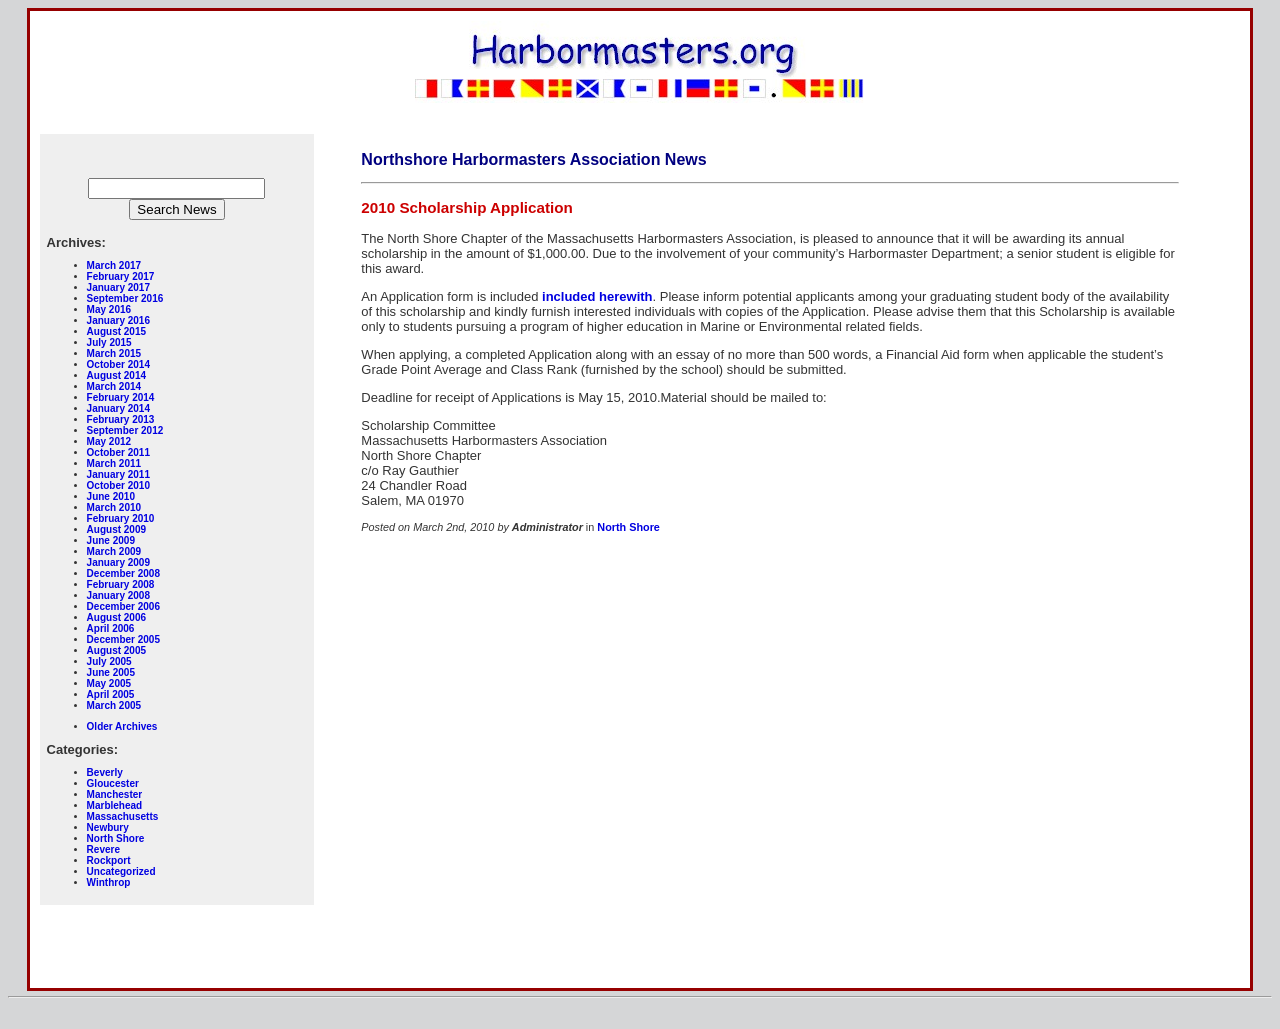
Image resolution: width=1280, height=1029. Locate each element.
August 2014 (116, 375)
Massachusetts (123, 816)
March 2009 (114, 551)
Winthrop (109, 882)
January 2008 (118, 595)
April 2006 (111, 628)
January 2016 (118, 320)
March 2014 (114, 386)
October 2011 (118, 452)
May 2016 (109, 309)
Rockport (109, 860)
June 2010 (111, 496)
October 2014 (118, 364)
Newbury (108, 827)
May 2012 (109, 441)
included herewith (597, 296)
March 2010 (114, 507)
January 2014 (118, 408)
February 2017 (121, 276)
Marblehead (115, 805)
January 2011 (118, 474)
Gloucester (113, 783)
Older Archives (122, 726)
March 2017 (114, 265)
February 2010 (121, 518)
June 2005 (111, 672)
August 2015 (116, 331)
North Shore (116, 838)
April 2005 (111, 694)
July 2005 (109, 661)
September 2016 (125, 298)
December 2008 (123, 573)
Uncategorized (121, 871)
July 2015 (109, 342)
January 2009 (118, 562)
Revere (103, 849)
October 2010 (118, 485)
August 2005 (116, 650)
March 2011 (114, 463)
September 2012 (125, 430)
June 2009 (111, 540)
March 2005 (114, 705)
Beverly (105, 772)
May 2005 (109, 683)
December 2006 (123, 606)
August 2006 (116, 617)
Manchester (115, 794)
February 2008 (121, 584)
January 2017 (118, 287)
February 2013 (121, 419)
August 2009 (116, 529)
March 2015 (114, 353)
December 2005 (123, 639)
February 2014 (121, 397)
